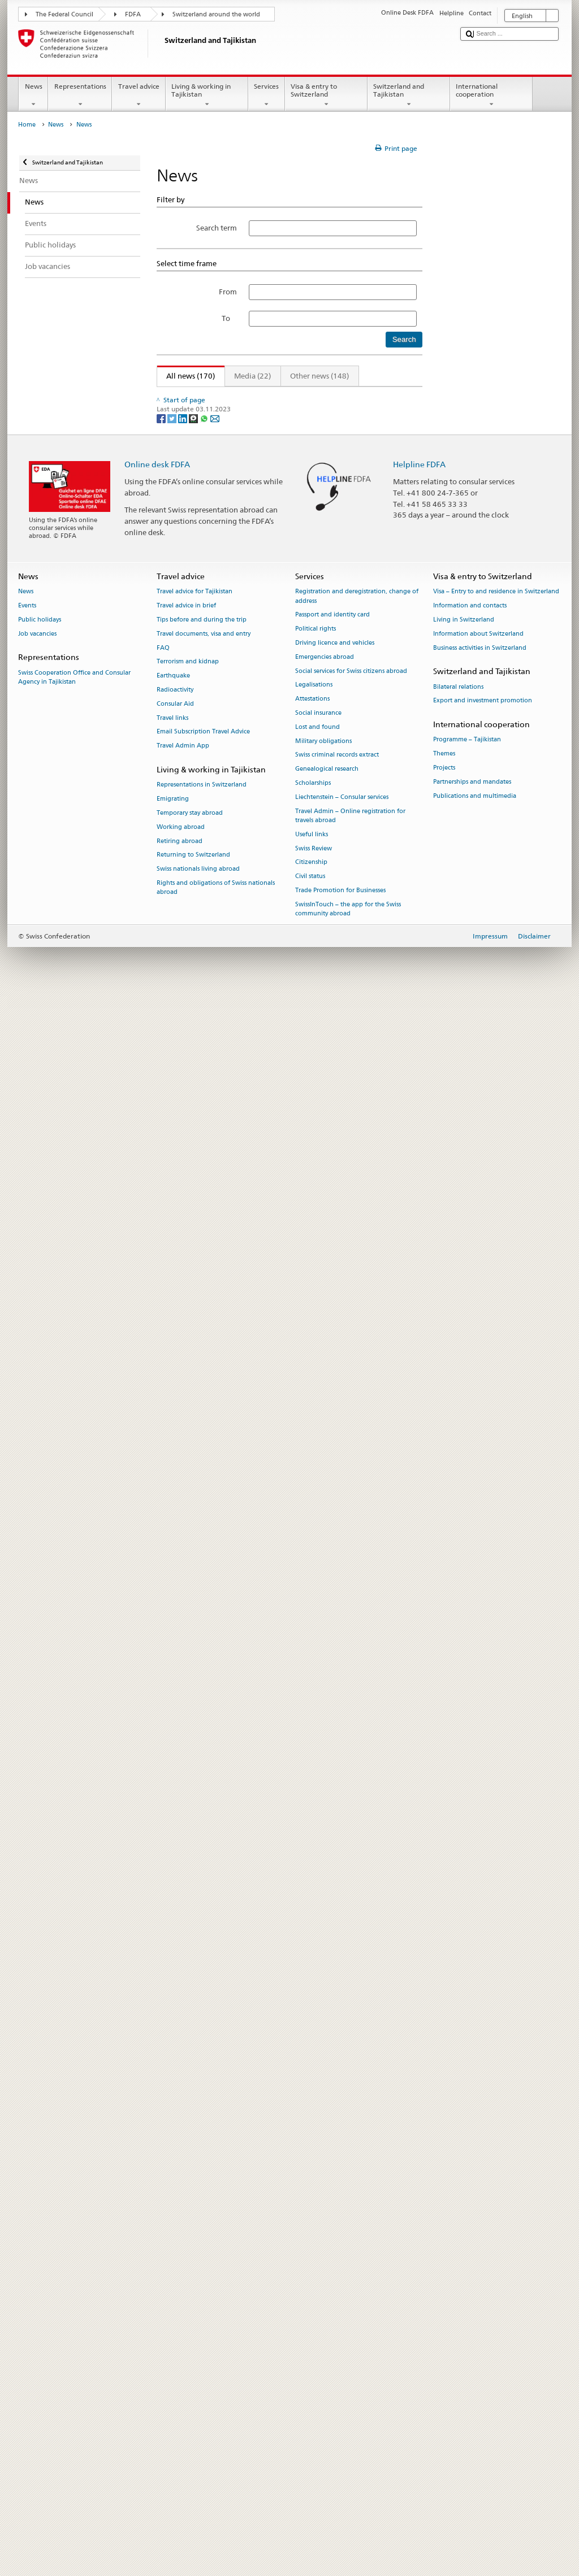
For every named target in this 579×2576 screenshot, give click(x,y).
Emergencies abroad (324, 2235)
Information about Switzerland (478, 2212)
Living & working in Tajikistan (207, 95)
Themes (444, 2332)
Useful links (311, 2413)
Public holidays (39, 2198)
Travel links (172, 2296)
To (229, 318)
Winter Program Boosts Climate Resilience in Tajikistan (258, 1489)
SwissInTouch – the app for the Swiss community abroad (348, 2487)
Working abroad (181, 2405)
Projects (444, 2346)
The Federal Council (64, 14)
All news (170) (186, 375)
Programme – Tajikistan (467, 2318)
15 (364, 396)
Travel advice (139, 95)
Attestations (312, 2277)
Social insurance (318, 2291)
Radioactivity (175, 2268)
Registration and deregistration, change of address (356, 2175)
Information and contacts (470, 2184)
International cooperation (491, 95)
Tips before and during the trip (202, 2198)
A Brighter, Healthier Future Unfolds (226, 1574)
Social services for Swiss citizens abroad (351, 2249)
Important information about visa (222, 761)
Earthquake (173, 2254)
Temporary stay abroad (190, 2391)
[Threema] (194, 1996)
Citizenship (311, 2441)
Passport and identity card (332, 2193)
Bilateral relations (458, 2265)
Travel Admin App (183, 2325)
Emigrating (173, 2377)
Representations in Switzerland (202, 2364)
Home (27, 124)
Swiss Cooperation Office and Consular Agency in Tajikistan (74, 2256)
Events (27, 2184)
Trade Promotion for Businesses (340, 2469)
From (228, 291)
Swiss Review (313, 2427)
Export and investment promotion (482, 2279)
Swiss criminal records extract (337, 2334)
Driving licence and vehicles (334, 2221)
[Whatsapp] (205, 1996)
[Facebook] (162, 1996)
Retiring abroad (179, 2419)
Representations (80, 95)
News (33, 95)
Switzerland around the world (216, 14)
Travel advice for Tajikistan (194, 2170)
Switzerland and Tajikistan (409, 95)
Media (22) (252, 375)
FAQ (163, 2226)
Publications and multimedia (474, 2374)
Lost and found (317, 2305)
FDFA (133, 14)
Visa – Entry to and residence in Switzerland (496, 2170)
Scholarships (313, 2361)
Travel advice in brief (186, 2184)
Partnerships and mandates (472, 2360)
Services (266, 95)
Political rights (315, 2207)
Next (386, 396)
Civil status (310, 2454)
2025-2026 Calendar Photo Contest (224, 1648)
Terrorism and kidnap (188, 2240)
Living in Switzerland (463, 2198)
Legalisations (313, 2263)
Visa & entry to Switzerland (326, 95)
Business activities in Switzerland (479, 2226)
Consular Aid (175, 2282)
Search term (216, 227)
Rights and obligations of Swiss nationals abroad (216, 2466)
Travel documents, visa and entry (203, 2212)
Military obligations (323, 2319)
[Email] (214, 1996)
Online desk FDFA (157, 2043)
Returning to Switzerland (193, 2434)
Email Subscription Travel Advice (203, 2310)
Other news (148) (319, 375)
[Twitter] (172, 1996)
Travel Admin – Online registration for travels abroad (350, 2394)
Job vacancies (37, 2212)
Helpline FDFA (419, 2043)
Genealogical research (326, 2348)
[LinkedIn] (183, 1996)
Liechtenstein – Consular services (341, 2375)
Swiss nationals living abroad (198, 2447)
